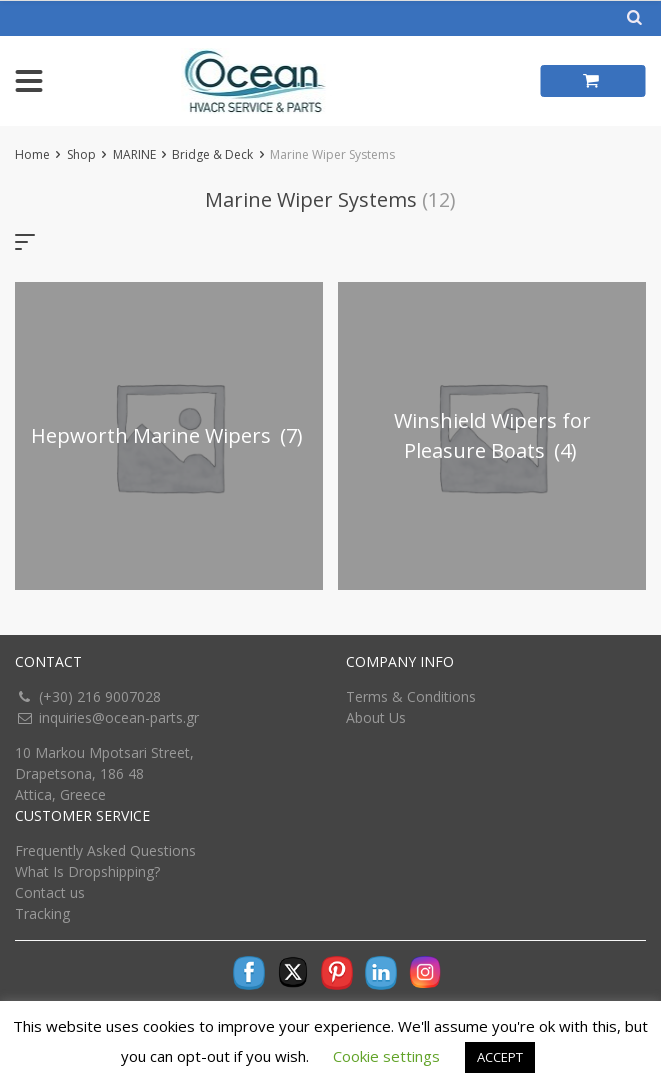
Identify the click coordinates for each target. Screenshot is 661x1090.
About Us (376, 717)
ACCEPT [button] (500, 1057)
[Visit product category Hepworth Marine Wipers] (169, 436)
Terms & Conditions (411, 696)
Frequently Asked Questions (105, 850)
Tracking (42, 913)
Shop (81, 154)
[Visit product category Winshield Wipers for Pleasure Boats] (492, 436)
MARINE (134, 154)
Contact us (50, 892)
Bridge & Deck (212, 154)
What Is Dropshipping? (87, 871)
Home (32, 154)
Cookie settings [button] (386, 1056)
